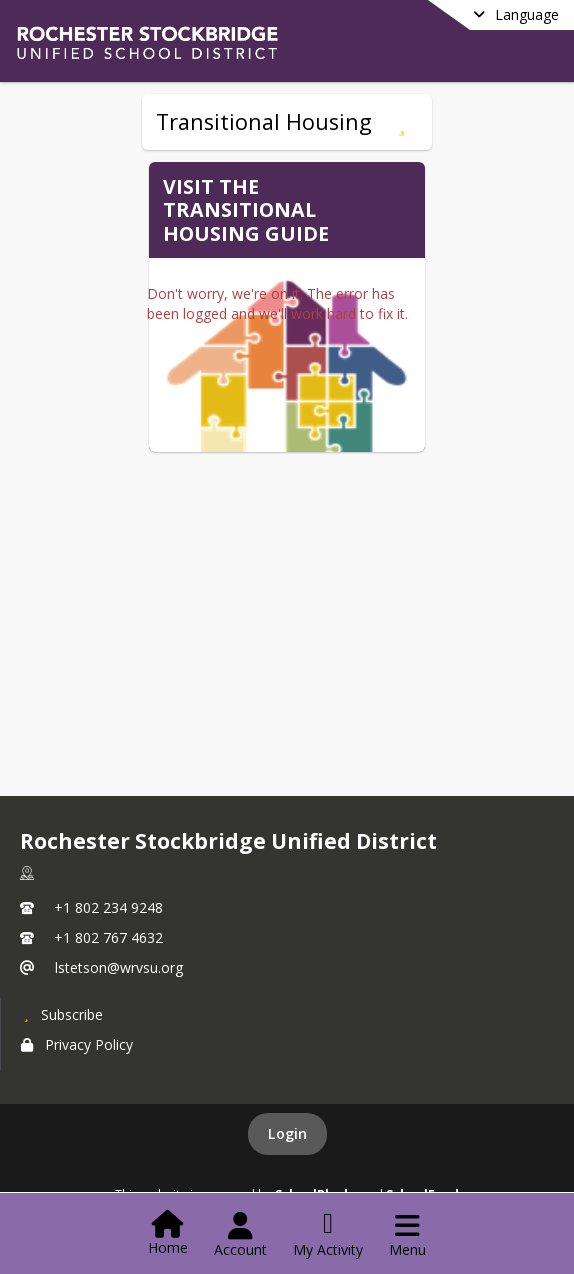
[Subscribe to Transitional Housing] (401, 122)
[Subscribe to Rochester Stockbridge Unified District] (62, 1014)
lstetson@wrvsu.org (119, 967)
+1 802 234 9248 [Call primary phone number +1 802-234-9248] (108, 907)
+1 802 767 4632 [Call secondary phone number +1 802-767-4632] (108, 937)
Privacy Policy (77, 1044)
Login (287, 1133)
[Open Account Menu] (240, 1235)
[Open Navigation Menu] (407, 1235)
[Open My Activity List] (328, 1235)
